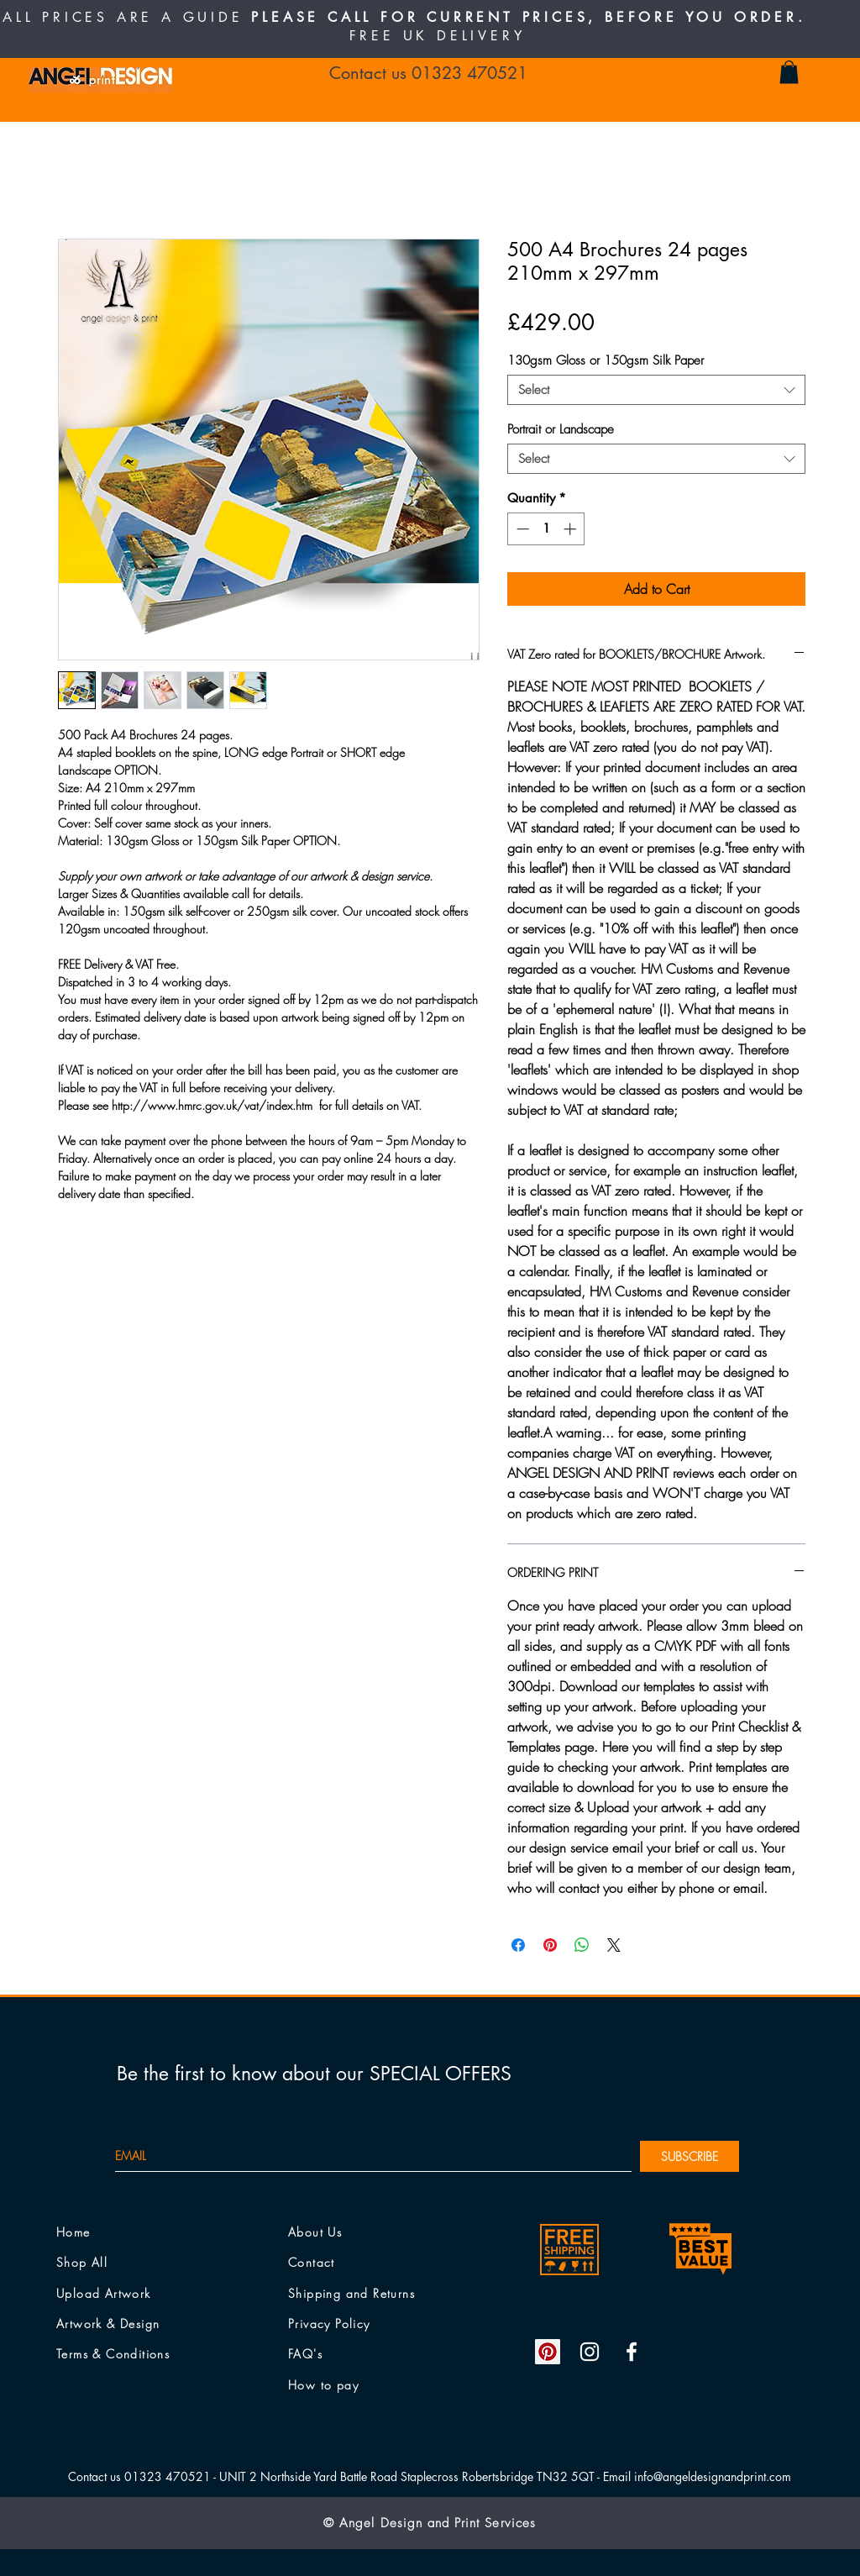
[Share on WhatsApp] (582, 1945)
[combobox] (656, 390)
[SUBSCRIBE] (689, 2156)
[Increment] (571, 528)
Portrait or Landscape (560, 429)
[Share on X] (614, 1945)
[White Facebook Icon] (631, 2351)
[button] (789, 71)
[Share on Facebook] (518, 1945)
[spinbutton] (546, 528)
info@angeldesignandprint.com (712, 2476)
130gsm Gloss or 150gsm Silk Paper (605, 360)
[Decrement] (521, 528)
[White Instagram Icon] (589, 2351)
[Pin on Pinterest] (550, 1945)
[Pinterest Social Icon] (547, 2351)
